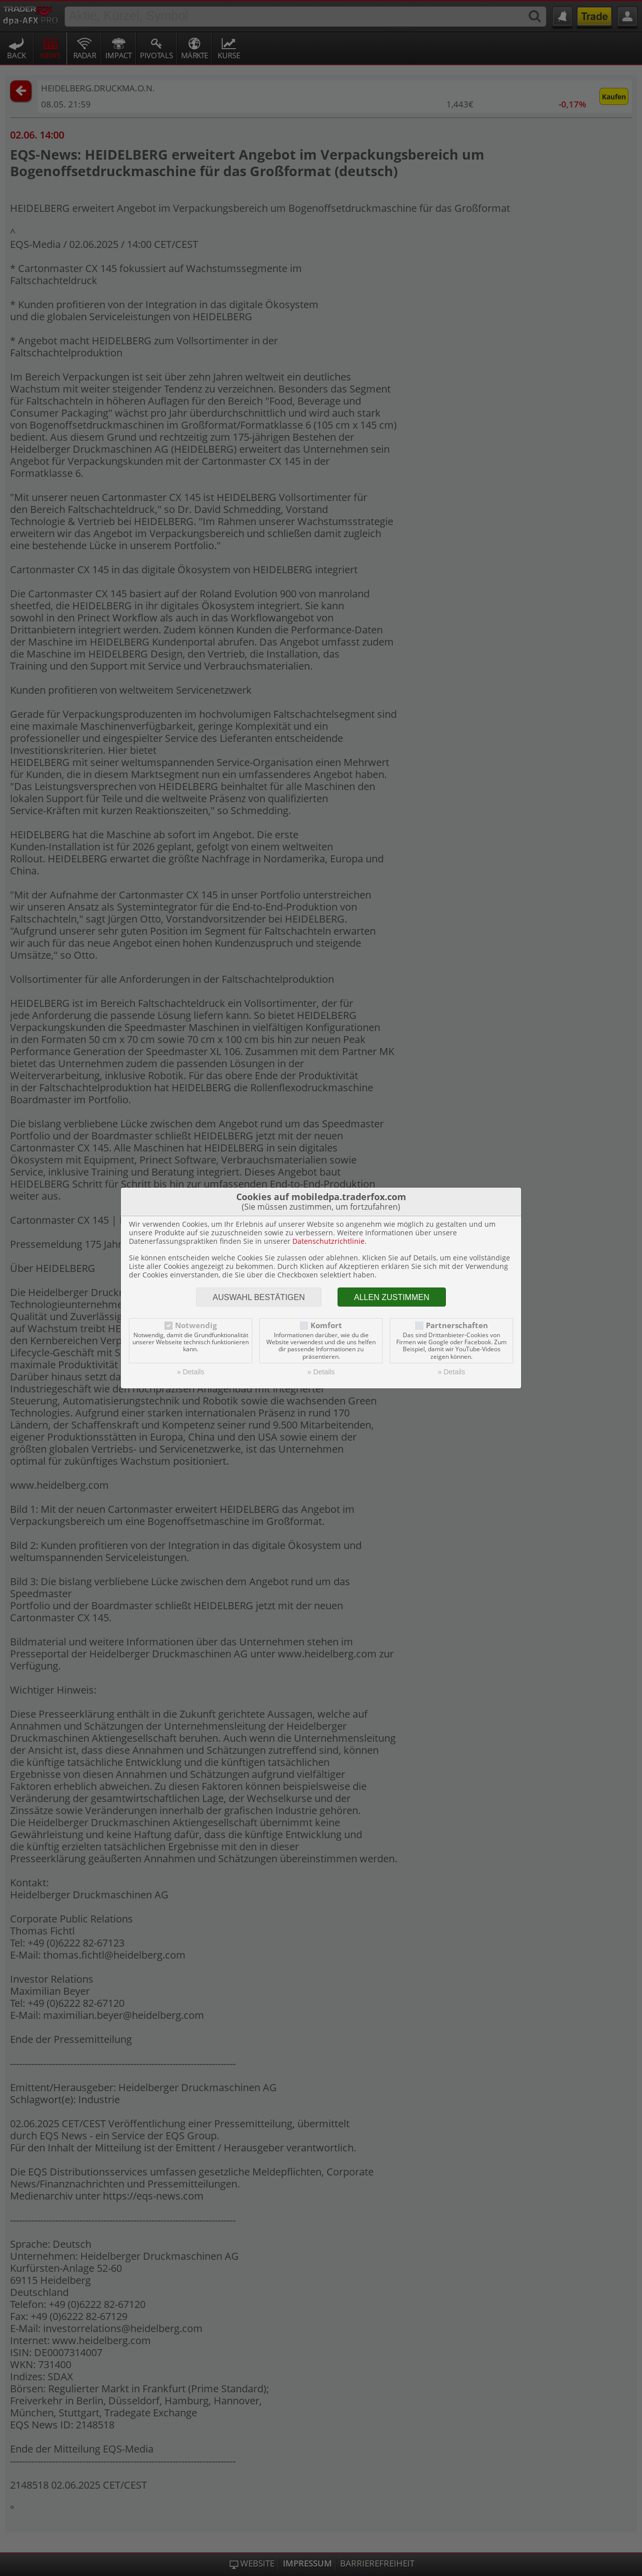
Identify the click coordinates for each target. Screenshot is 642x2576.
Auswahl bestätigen (259, 1297)
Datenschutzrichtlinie (328, 1241)
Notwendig (196, 1325)
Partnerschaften (457, 1325)
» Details (190, 1372)
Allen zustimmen (391, 1297)
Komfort (326, 1325)
